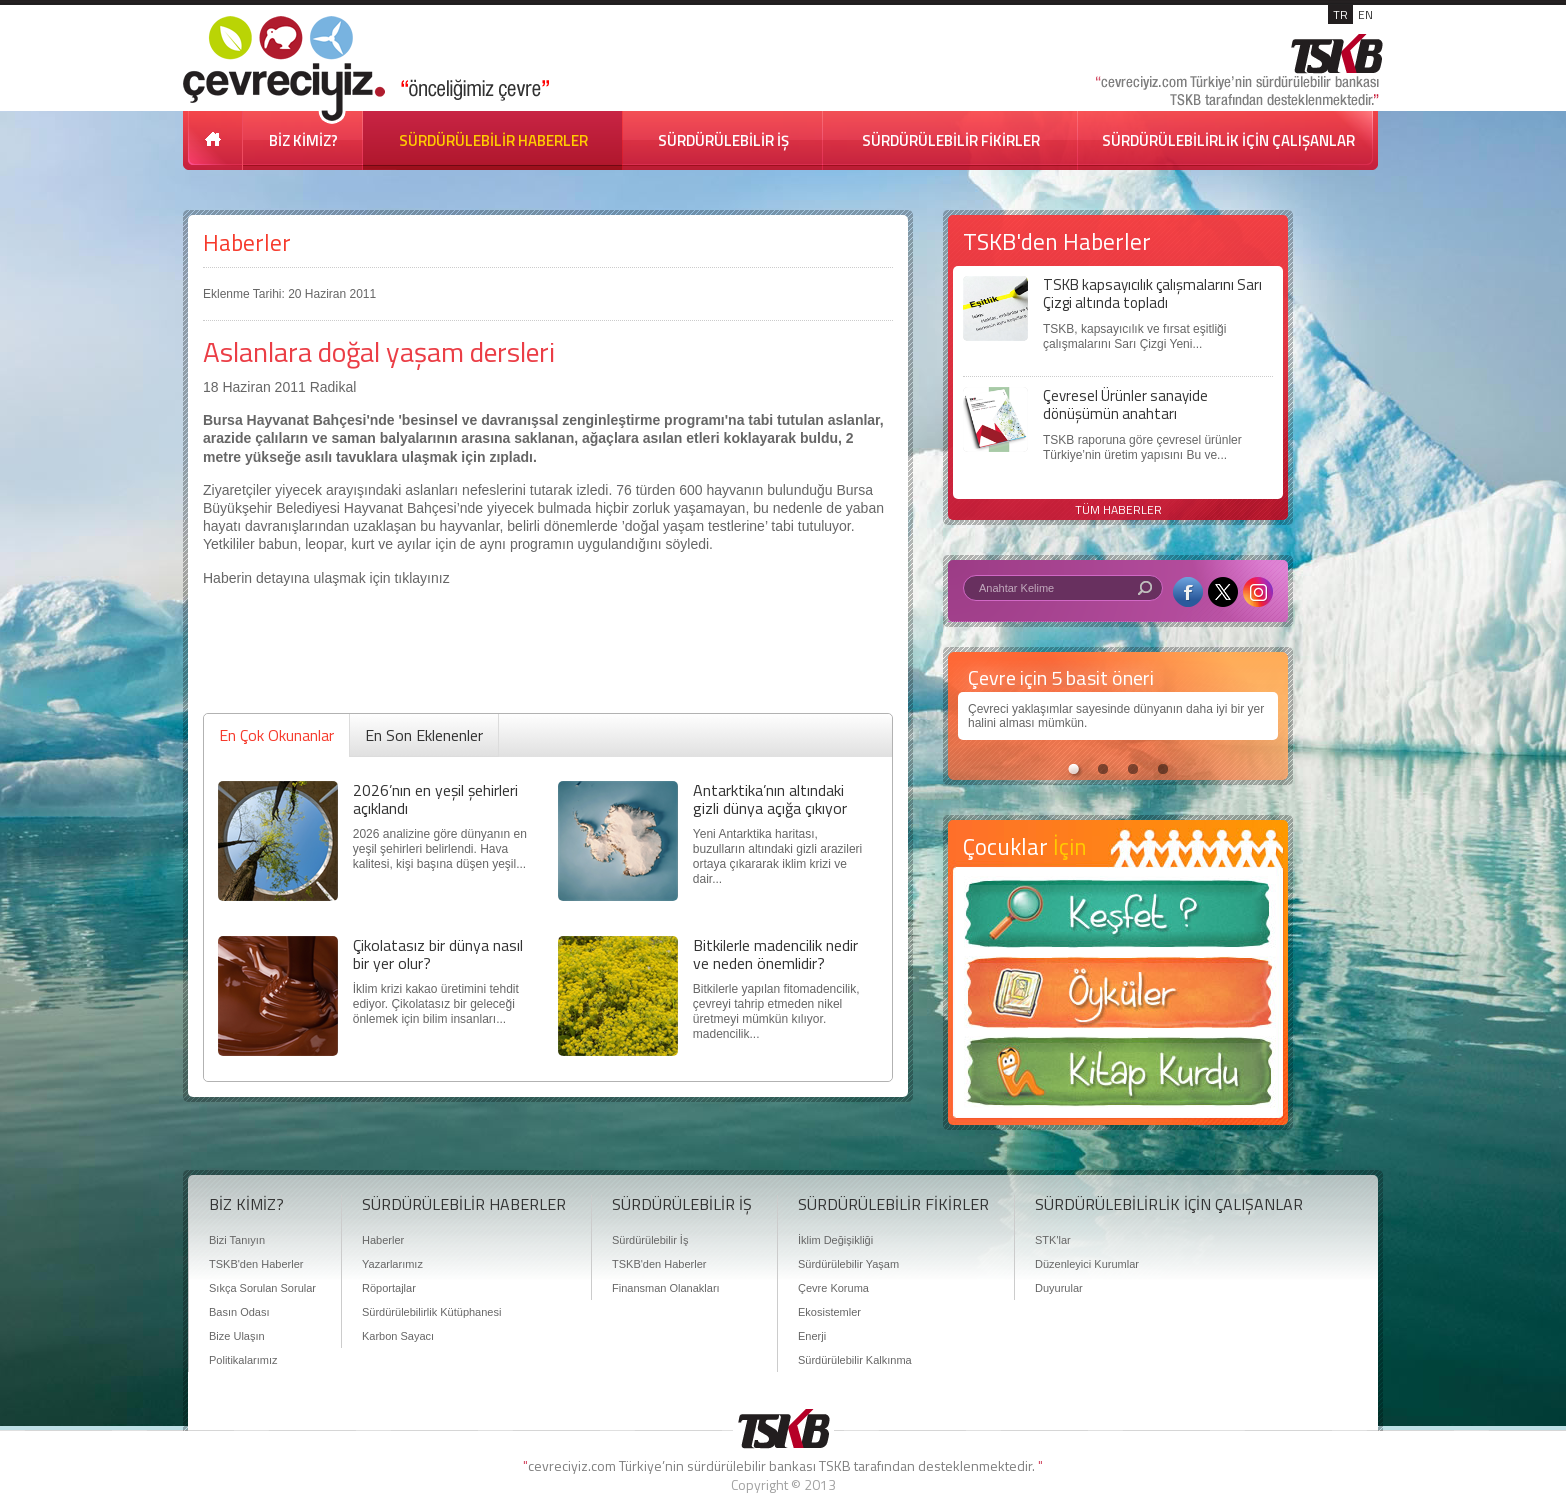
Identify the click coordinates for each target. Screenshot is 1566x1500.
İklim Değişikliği (835, 1240)
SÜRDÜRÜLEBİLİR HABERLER (493, 140)
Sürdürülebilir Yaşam (848, 1264)
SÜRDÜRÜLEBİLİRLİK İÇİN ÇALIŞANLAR (1228, 140)
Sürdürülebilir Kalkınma (855, 1360)
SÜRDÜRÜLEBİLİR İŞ (723, 140)
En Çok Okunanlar (276, 735)
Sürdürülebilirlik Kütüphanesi (431, 1312)
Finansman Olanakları (666, 1288)
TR (1340, 14)
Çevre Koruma (833, 1288)
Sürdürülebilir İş (650, 1240)
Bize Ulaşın (237, 1336)
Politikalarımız (243, 1360)
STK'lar (1053, 1240)
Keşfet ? (1118, 919)
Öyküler (1118, 999)
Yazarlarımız (392, 1264)
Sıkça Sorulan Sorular (262, 1288)
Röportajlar (389, 1288)
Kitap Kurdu (1118, 1077)
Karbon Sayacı (398, 1336)
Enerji (812, 1336)
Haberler (247, 242)
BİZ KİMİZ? (303, 140)
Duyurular (1059, 1288)
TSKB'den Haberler (256, 1264)
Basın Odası (239, 1312)
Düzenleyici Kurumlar (1087, 1264)
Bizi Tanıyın (237, 1240)
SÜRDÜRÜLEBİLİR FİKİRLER (951, 140)
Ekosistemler (829, 1312)
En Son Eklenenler (424, 735)
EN (1365, 14)
